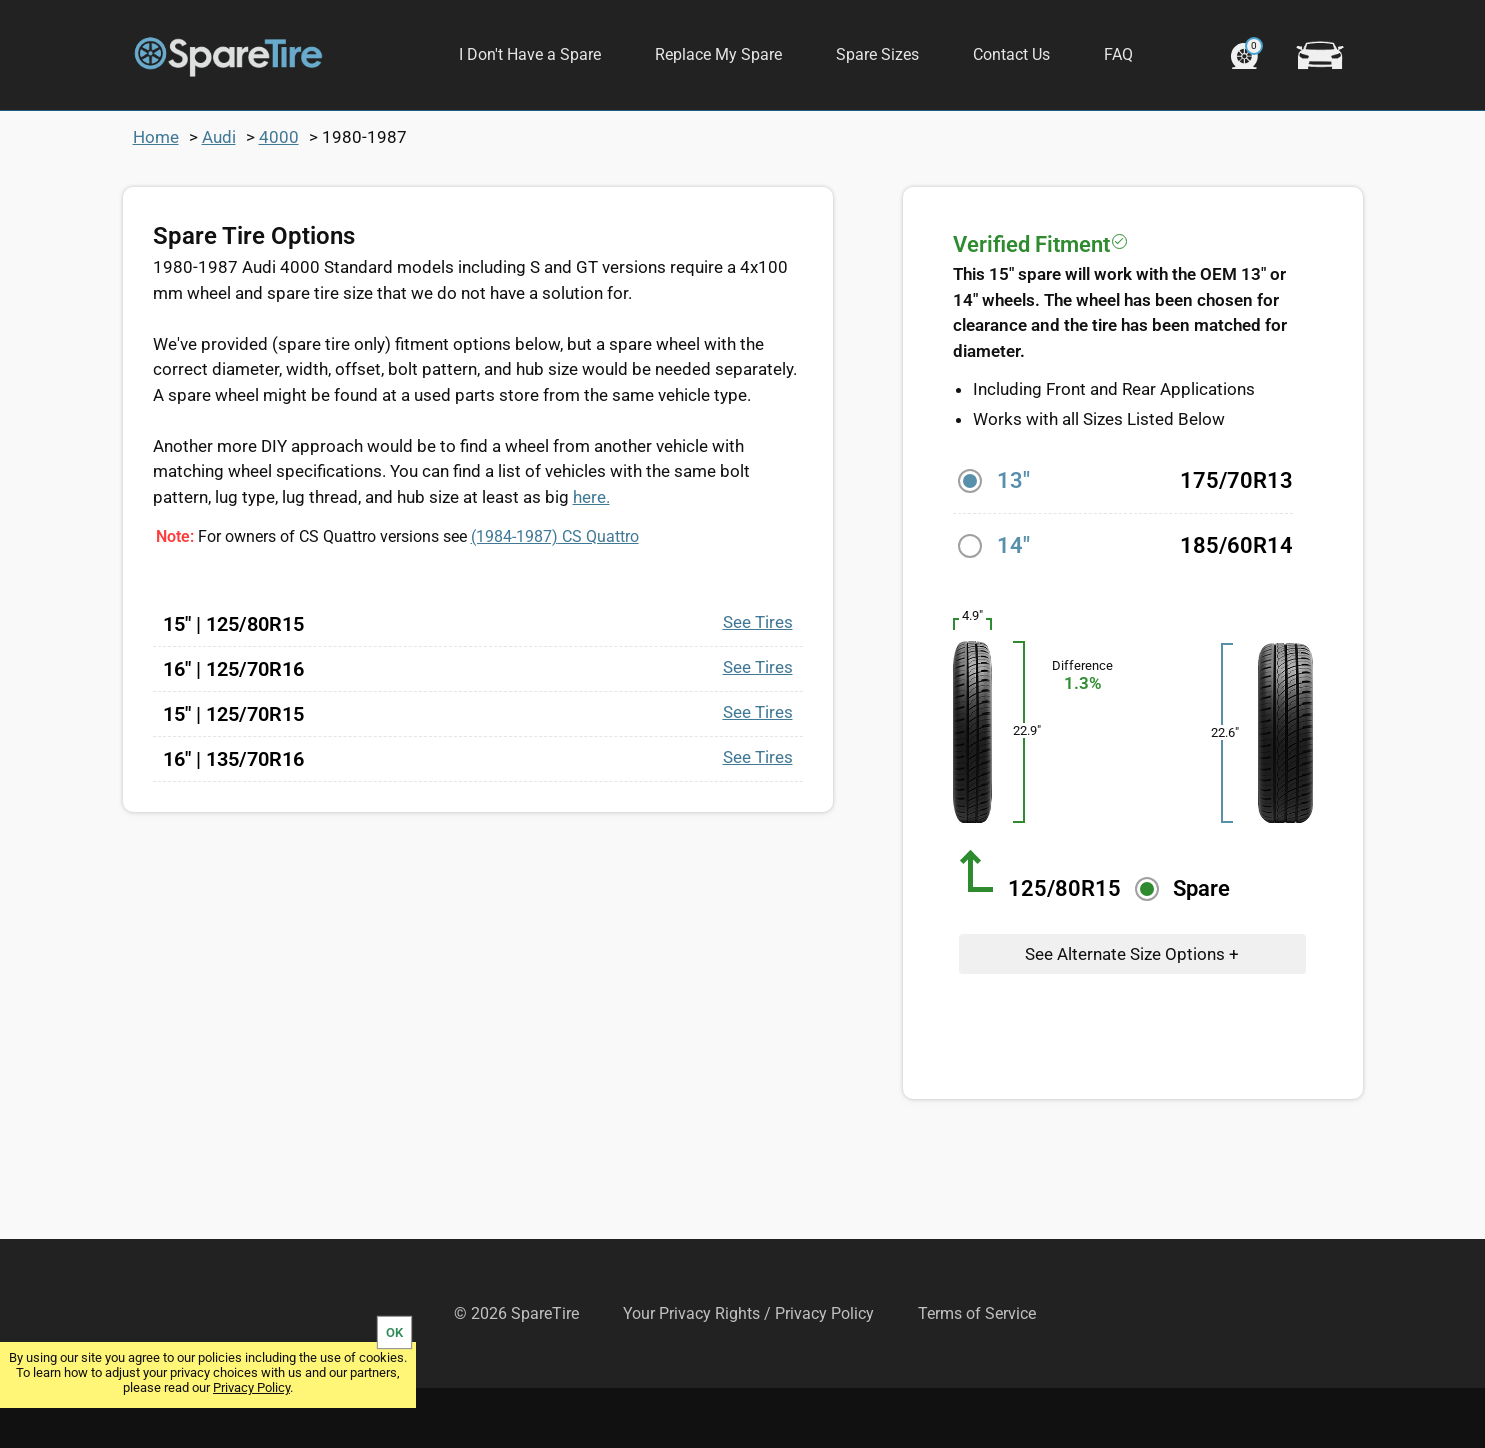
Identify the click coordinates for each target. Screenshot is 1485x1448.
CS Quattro (555, 596)
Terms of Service (977, 1373)
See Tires (758, 682)
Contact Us (1011, 54)
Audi (219, 197)
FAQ (1118, 54)
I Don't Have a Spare (530, 54)
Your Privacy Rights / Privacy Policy (748, 1373)
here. (591, 557)
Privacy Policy (251, 1387)
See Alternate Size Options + (1132, 1014)
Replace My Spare (718, 54)
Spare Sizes (877, 54)
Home (156, 197)
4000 (279, 197)
